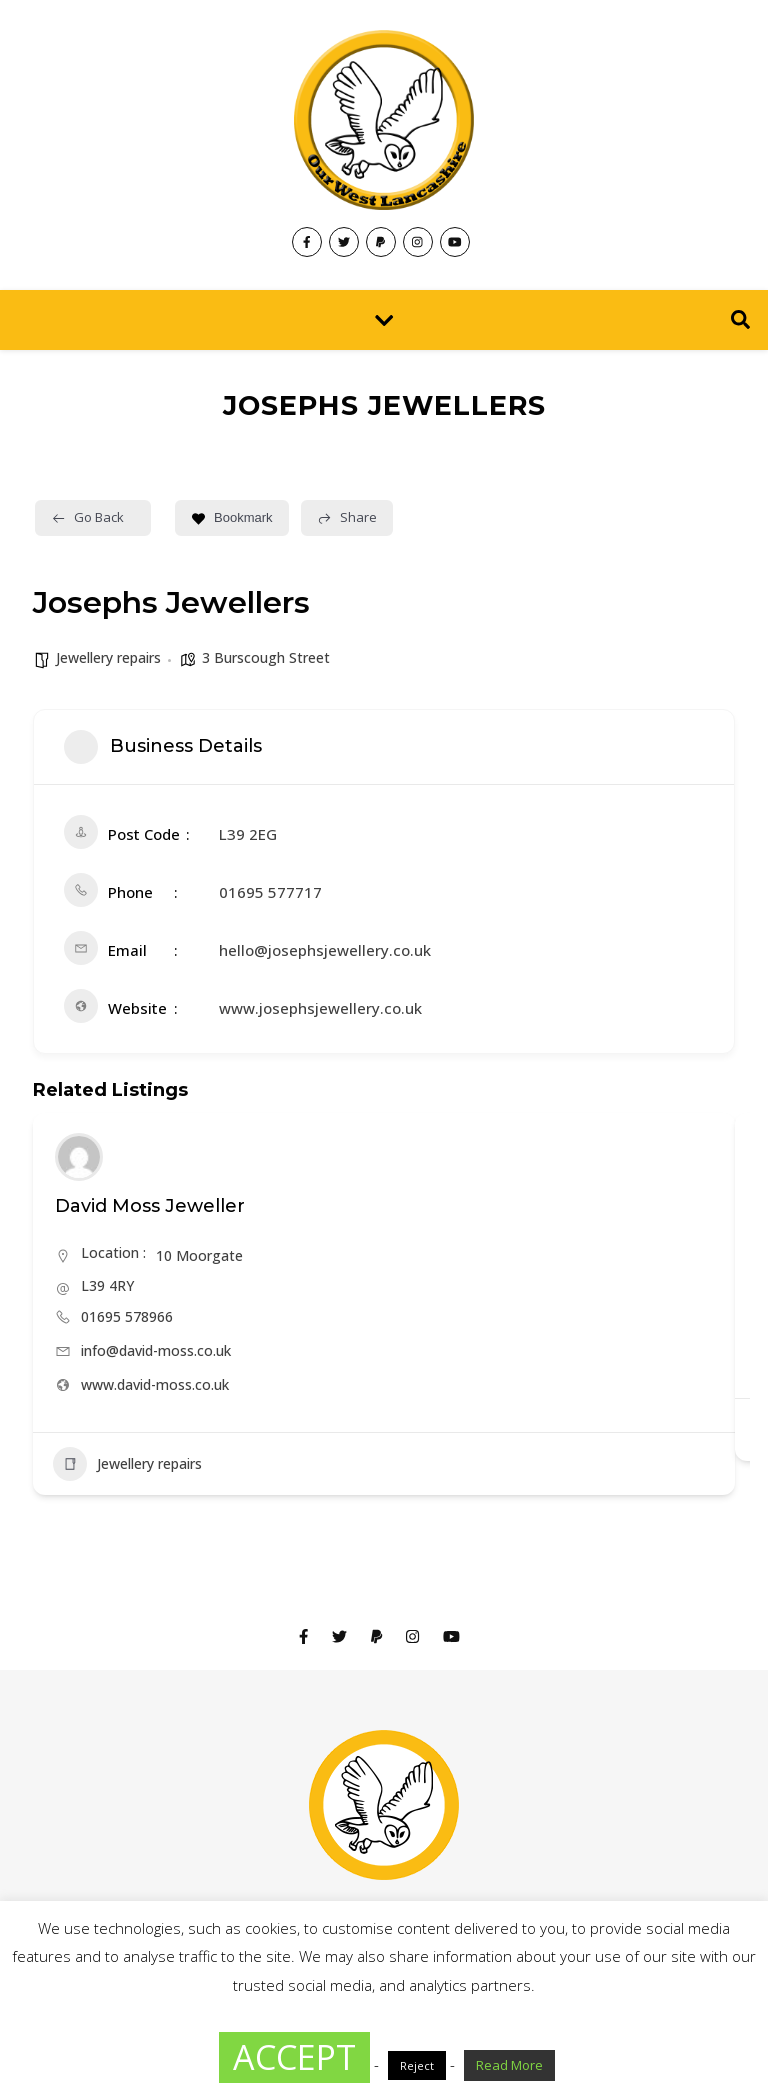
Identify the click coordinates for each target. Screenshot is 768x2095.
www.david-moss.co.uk (155, 1384)
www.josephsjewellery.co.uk (320, 1008)
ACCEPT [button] (294, 2057)
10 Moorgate (199, 1255)
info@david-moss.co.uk (156, 1350)
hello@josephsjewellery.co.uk (325, 950)
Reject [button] (417, 2065)
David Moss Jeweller (150, 1206)
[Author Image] (79, 1157)
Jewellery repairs (108, 657)
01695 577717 (270, 892)
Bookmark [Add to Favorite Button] (232, 517)
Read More (509, 2065)
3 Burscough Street (266, 657)
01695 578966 (127, 1316)
